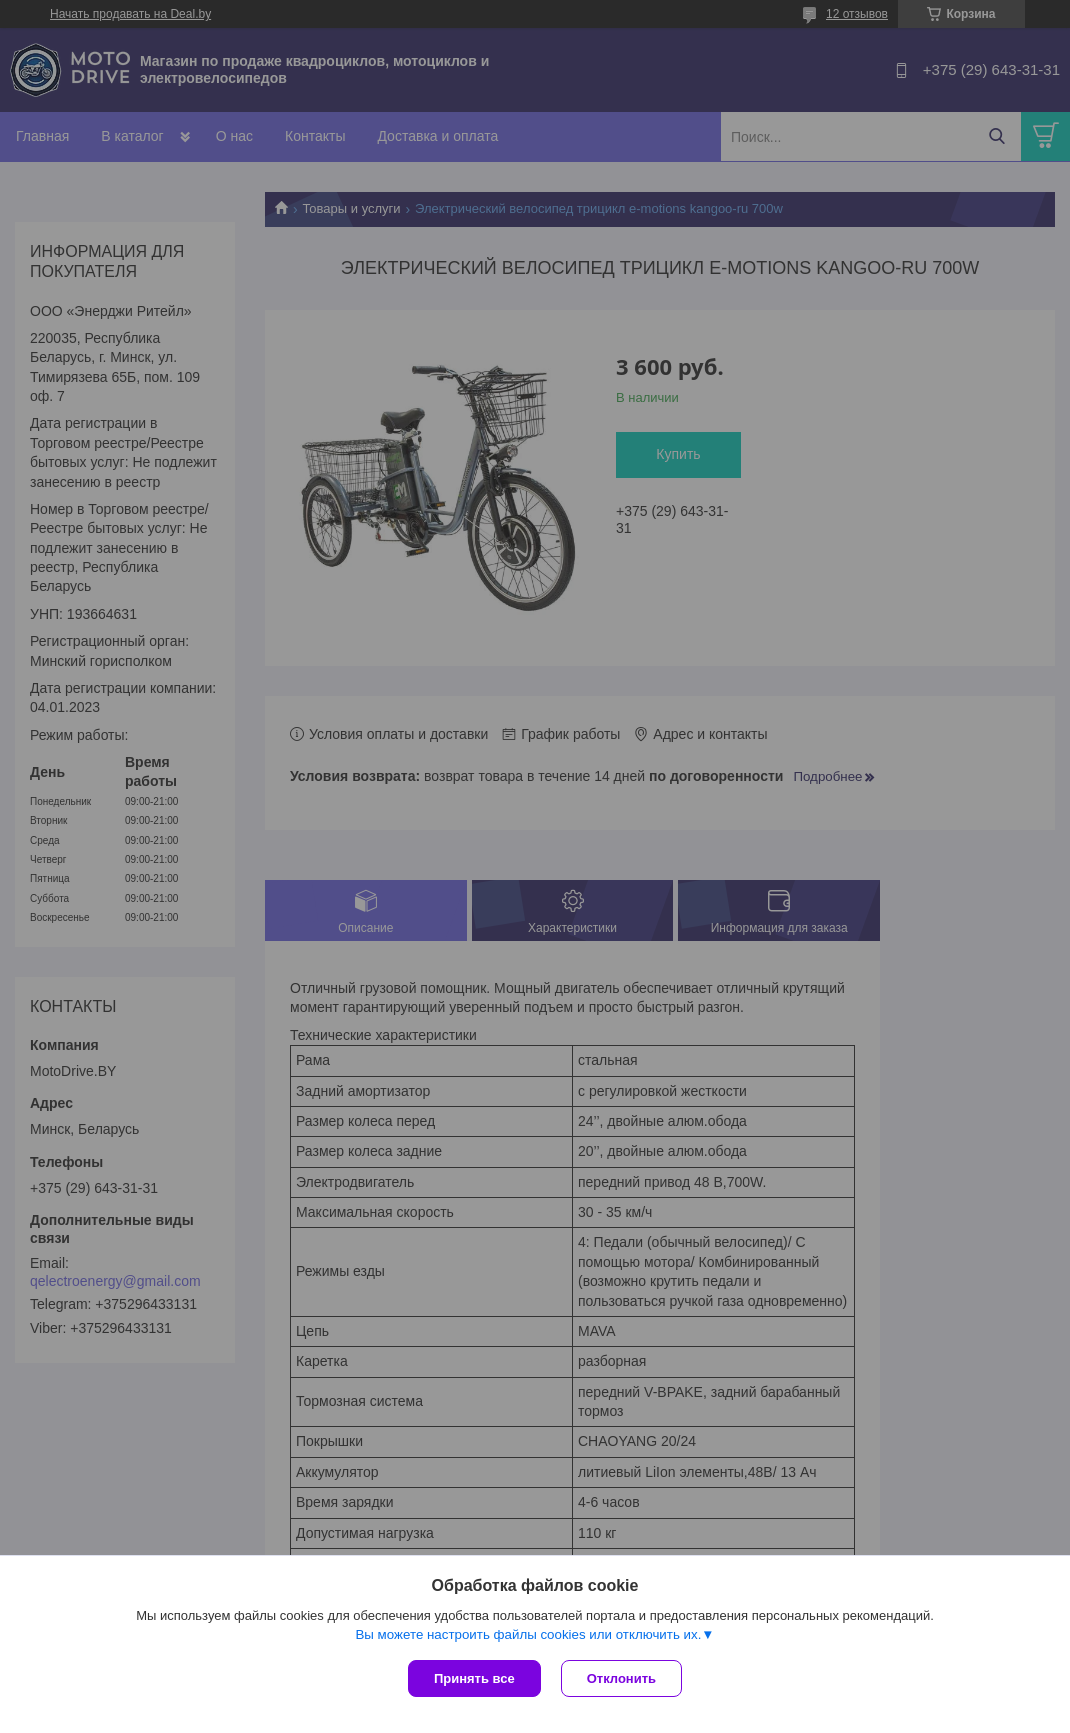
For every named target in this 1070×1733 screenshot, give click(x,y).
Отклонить (621, 1678)
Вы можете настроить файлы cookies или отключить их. (528, 1634)
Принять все (474, 1678)
